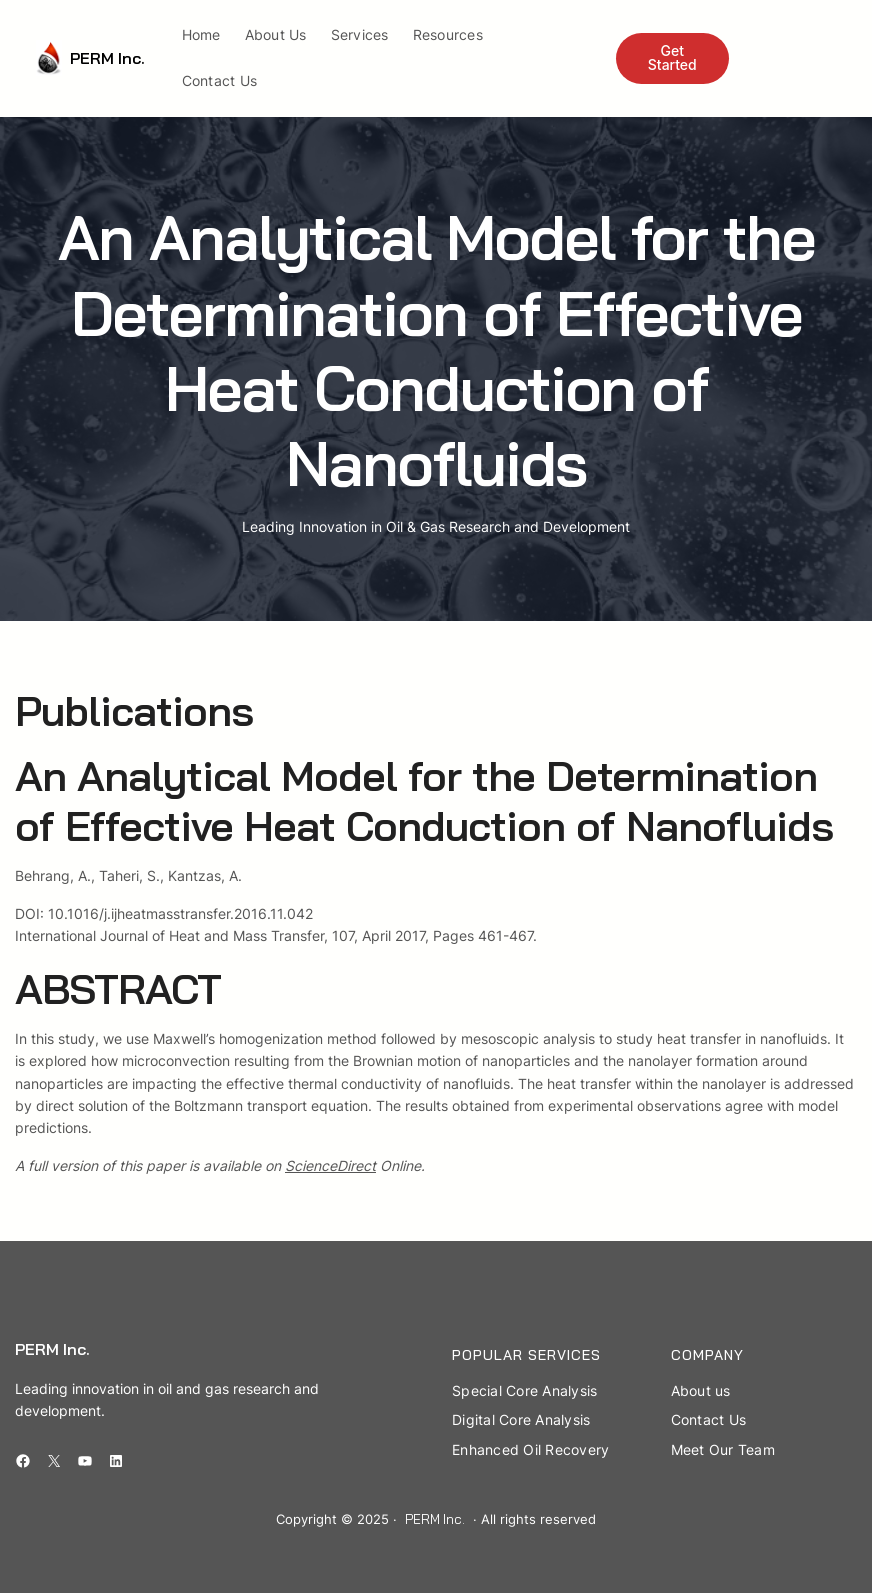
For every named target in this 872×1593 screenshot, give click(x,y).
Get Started (672, 57)
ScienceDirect (330, 1165)
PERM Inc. (107, 58)
